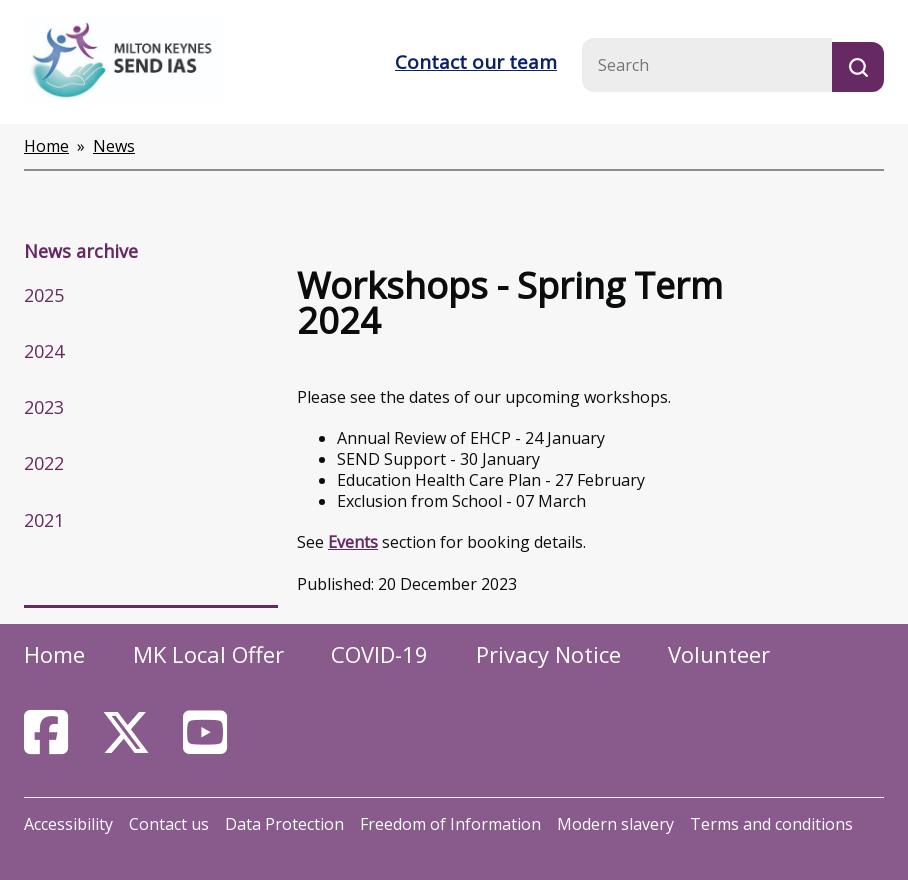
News (114, 146)
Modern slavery (615, 824)
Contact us (169, 824)
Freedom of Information (450, 824)
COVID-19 (379, 654)
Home (46, 146)
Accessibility (68, 824)
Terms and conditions (771, 824)
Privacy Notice (548, 654)
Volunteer (719, 654)
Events (353, 542)
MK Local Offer (208, 654)
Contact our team (476, 62)
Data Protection (284, 824)
